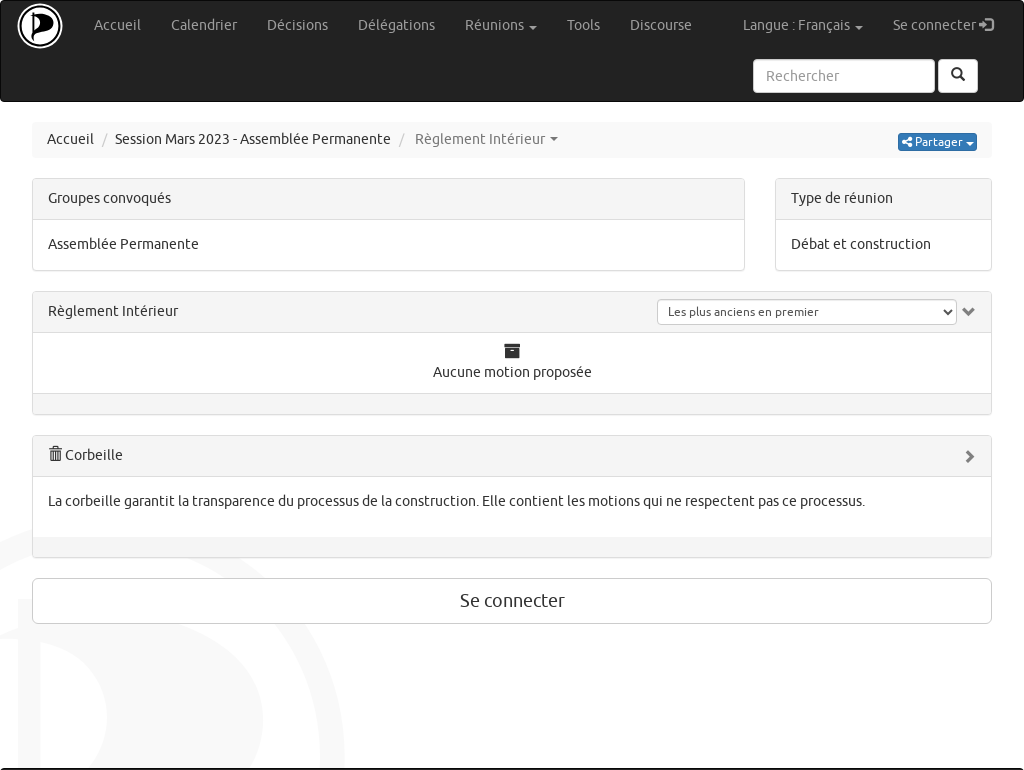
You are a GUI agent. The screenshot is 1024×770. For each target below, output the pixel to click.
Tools (583, 25)
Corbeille (85, 455)
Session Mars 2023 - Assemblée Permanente (253, 139)
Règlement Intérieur (113, 311)
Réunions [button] (501, 25)
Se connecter (950, 24)
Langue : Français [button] (803, 25)
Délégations (396, 25)
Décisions (297, 25)
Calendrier (204, 25)
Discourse (661, 25)
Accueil (117, 25)
